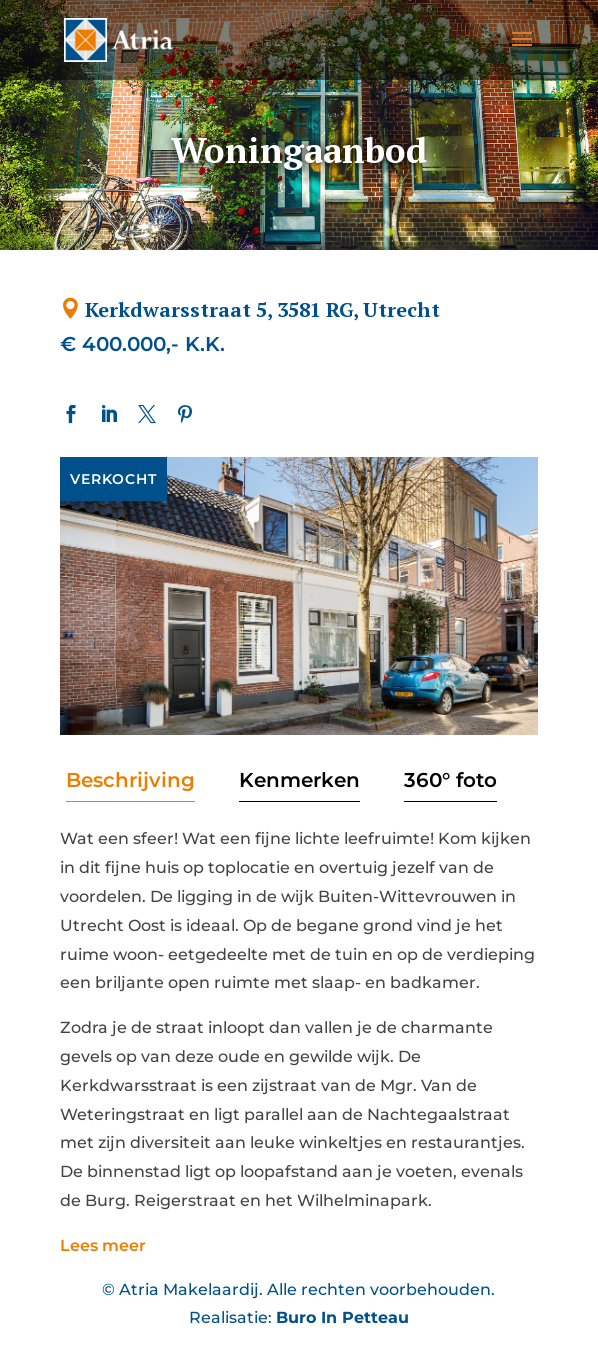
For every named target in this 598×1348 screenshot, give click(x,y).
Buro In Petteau (342, 1317)
